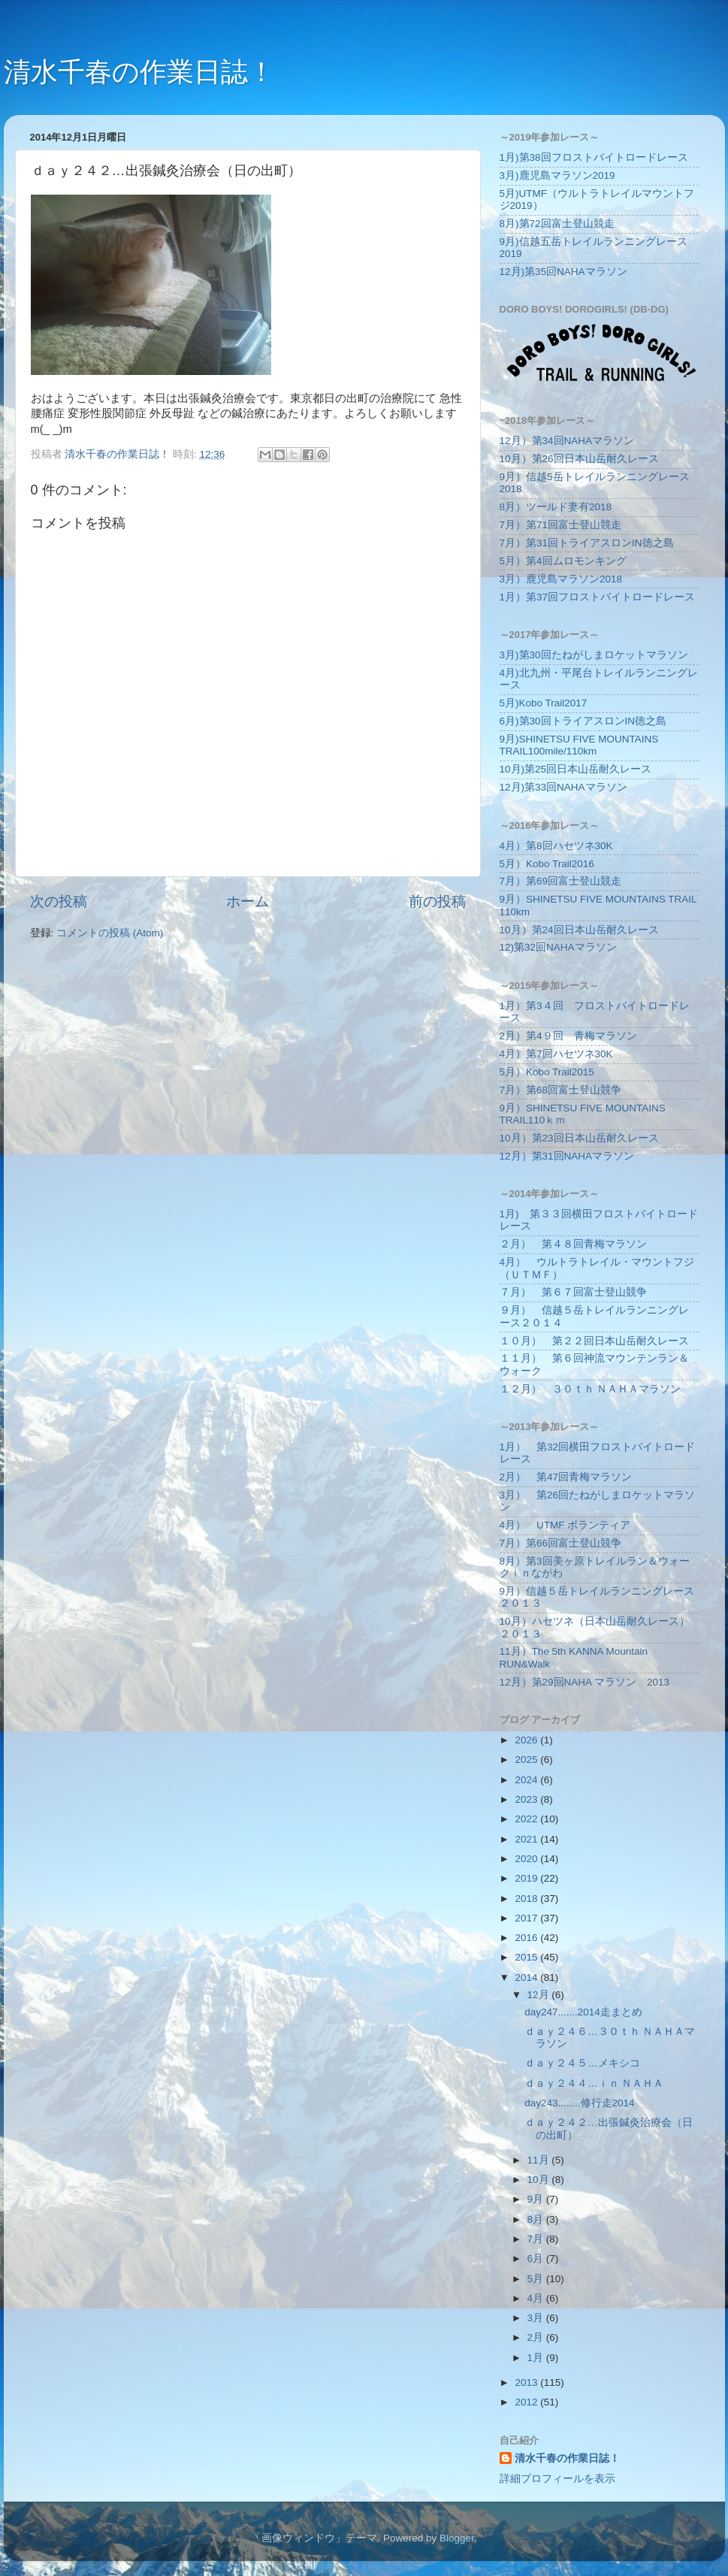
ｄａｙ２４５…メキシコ (582, 2063)
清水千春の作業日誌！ (139, 71)
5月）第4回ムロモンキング (563, 561)
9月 (536, 2199)
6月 (536, 2258)
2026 (527, 1740)
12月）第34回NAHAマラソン (567, 440)
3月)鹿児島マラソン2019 (557, 175)
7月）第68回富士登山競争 (561, 1090)
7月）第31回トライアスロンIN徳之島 (587, 543)
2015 (527, 1957)
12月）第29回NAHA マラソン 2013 (585, 1682)
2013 (527, 2382)
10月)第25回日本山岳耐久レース (576, 769)
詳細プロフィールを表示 (557, 2478)
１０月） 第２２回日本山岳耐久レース (594, 1341)
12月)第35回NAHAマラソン (563, 271)
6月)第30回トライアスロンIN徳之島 (583, 721)
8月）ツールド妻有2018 (556, 506)
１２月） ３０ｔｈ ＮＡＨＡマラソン (590, 1389)
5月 (536, 2278)
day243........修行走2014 (579, 2103)
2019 (527, 1878)
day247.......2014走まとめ (583, 2012)
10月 (539, 2179)
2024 (527, 1779)
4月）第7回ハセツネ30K (556, 1054)
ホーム (247, 901)
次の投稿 (58, 901)
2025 (527, 1759)
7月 (536, 2239)
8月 (536, 2219)
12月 (539, 1994)
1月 (536, 2357)
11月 (539, 2160)
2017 (527, 1918)
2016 (527, 1937)
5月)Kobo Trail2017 (544, 703)
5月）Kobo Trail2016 (547, 863)
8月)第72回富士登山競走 (557, 223)
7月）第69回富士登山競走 (561, 881)
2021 (527, 1839)
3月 (536, 2318)
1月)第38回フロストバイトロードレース (594, 157)
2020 (527, 1858)
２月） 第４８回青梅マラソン (573, 1244)
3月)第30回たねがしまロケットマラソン (594, 655)
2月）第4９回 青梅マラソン (568, 1036)
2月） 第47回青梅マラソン (566, 1477)
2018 (527, 1898)
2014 (527, 1977)
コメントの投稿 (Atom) (109, 933)
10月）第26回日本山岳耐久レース (579, 458)
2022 (527, 1819)
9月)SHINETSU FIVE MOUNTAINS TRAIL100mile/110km (579, 745)
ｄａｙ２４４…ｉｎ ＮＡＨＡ (593, 2083)
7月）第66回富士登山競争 (561, 1543)
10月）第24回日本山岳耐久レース (579, 930)
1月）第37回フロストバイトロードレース (598, 597)
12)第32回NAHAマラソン (558, 947)
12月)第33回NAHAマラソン (563, 787)
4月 (536, 2298)
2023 (527, 1799)
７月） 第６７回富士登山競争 (573, 1292)
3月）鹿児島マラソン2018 (561, 579)
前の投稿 (437, 901)
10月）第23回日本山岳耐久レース (579, 1138)
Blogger (457, 2538)
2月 (536, 2337)
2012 (527, 2402)
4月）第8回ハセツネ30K (556, 845)
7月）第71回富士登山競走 (561, 525)
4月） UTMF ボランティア (565, 1525)
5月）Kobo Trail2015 (547, 1072)
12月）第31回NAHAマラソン (567, 1156)
